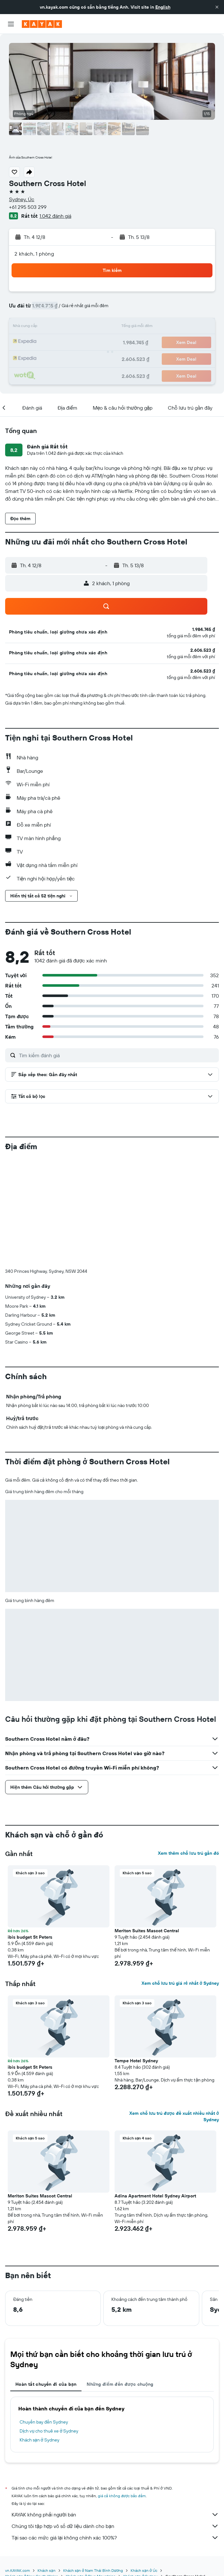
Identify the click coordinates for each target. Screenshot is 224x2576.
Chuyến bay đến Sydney (44, 2315)
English (162, 7)
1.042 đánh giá (55, 216)
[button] (217, 7)
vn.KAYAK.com (17, 2464)
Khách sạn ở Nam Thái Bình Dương (93, 2464)
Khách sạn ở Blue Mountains (90, 2469)
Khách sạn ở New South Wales (31, 2469)
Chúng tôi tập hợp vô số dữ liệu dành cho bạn (115, 2420)
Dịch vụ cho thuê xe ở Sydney (49, 2324)
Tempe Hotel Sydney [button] (136, 1954)
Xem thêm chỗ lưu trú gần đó (188, 1747)
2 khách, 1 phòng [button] (34, 253)
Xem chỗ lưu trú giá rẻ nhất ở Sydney (180, 1877)
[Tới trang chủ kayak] (42, 24)
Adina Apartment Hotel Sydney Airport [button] (155, 2089)
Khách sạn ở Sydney (39, 2333)
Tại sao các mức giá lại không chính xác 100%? (115, 2431)
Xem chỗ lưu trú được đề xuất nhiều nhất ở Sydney (174, 2010)
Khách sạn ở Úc (144, 2464)
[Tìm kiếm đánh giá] (117, 1055)
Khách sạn (47, 2464)
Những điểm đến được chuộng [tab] (120, 2278)
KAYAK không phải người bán (115, 2408)
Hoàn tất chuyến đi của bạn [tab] (45, 2278)
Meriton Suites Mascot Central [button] (147, 1824)
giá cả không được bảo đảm (122, 2389)
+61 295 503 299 (28, 207)
